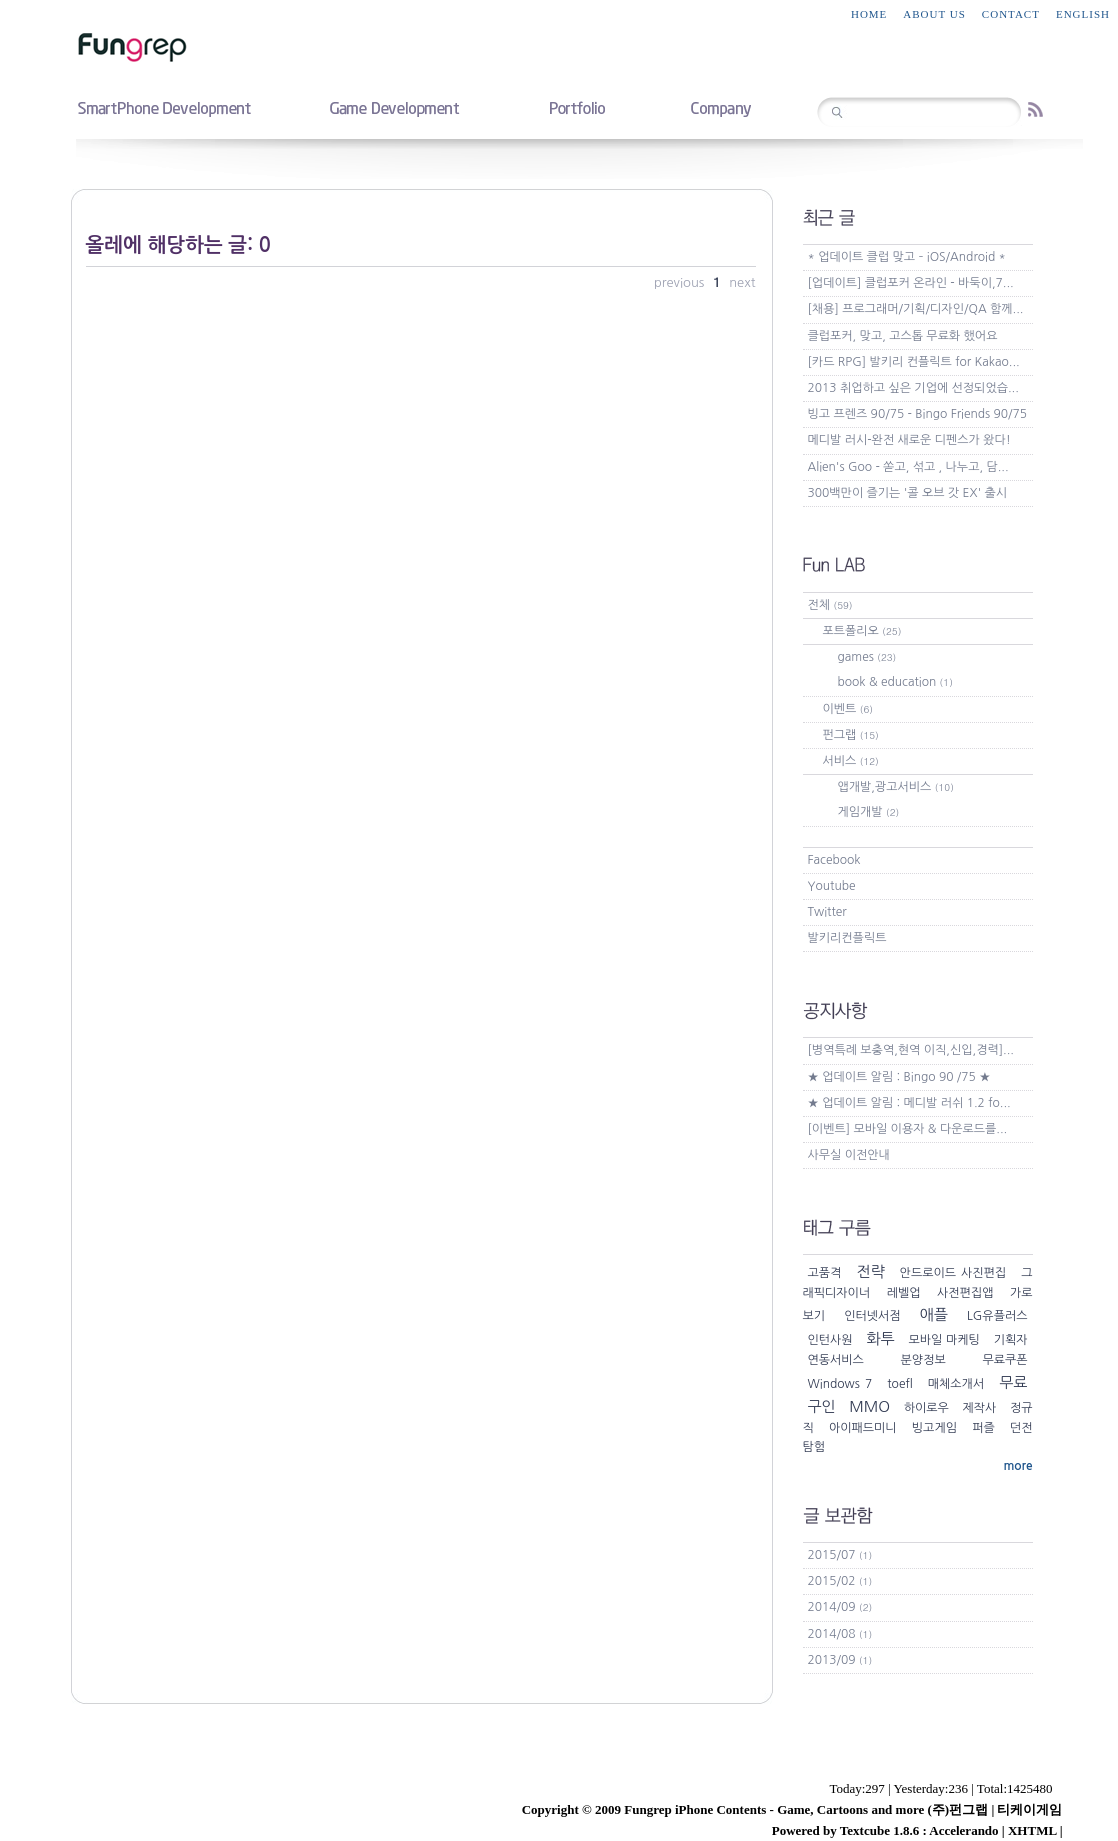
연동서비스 (836, 1360)
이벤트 (848, 709)
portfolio (576, 107)
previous (681, 282)
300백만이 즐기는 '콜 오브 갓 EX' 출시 (908, 493)
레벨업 (904, 1293)
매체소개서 (956, 1384)
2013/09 (840, 1660)
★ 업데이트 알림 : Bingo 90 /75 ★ (899, 1077)
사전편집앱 (965, 1293)
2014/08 (840, 1634)
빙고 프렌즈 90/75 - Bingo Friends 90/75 (918, 414)
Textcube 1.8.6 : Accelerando (919, 1830)
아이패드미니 (863, 1428)
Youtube (832, 886)
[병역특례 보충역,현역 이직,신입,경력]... (911, 1050)
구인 (822, 1406)
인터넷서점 (872, 1316)
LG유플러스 (997, 1316)
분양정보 (923, 1360)
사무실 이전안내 (849, 1155)
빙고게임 (934, 1428)
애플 (934, 1314)
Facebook (834, 860)
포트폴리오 (862, 631)
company (720, 107)
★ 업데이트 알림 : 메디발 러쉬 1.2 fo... (909, 1103)
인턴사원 (830, 1340)
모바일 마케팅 (943, 1340)
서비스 (851, 761)
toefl (899, 1384)
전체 (830, 605)
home (869, 14)
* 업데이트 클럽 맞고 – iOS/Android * (907, 257)
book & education (895, 682)
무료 (1013, 1382)
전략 (870, 1271)
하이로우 (926, 1408)
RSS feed (1035, 109)
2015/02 (840, 1581)
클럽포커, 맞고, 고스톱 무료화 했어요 (903, 336)
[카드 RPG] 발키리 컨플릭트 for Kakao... (914, 362)
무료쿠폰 (1004, 1360)
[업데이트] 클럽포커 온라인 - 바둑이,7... (911, 283)
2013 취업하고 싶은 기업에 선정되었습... (913, 388)
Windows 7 (840, 1384)
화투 (880, 1338)
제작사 (980, 1408)
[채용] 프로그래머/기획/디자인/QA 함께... (916, 309)
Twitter (827, 912)
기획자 (1011, 1340)
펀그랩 (851, 735)
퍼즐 (983, 1428)
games (867, 657)
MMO (869, 1406)
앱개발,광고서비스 (896, 787)
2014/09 (840, 1607)
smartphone (164, 107)
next (742, 282)
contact (1011, 14)
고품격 (825, 1273)
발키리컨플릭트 (847, 938)
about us (934, 14)
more (1017, 1466)
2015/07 (840, 1555)
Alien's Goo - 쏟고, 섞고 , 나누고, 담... (908, 467)
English (1083, 14)
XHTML (1032, 1830)
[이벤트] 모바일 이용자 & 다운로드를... (908, 1129)
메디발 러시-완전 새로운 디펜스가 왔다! (909, 440)
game (394, 107)
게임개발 (869, 812)
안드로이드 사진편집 (953, 1273)
